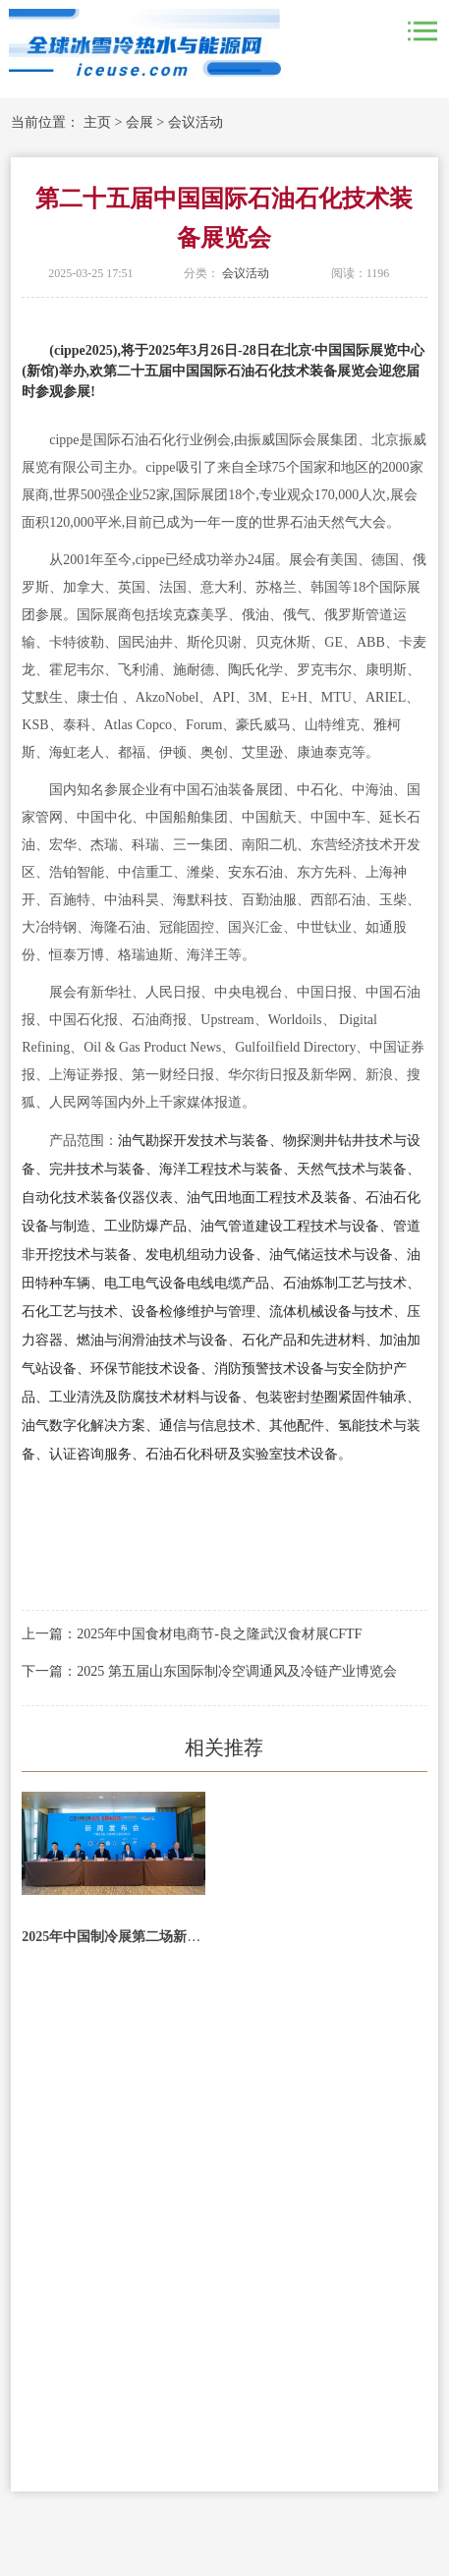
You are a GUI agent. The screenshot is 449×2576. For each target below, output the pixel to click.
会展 (139, 122)
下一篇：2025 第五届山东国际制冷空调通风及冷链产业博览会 (209, 1671)
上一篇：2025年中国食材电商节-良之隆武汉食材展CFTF (192, 1634)
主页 (97, 122)
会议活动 (195, 122)
